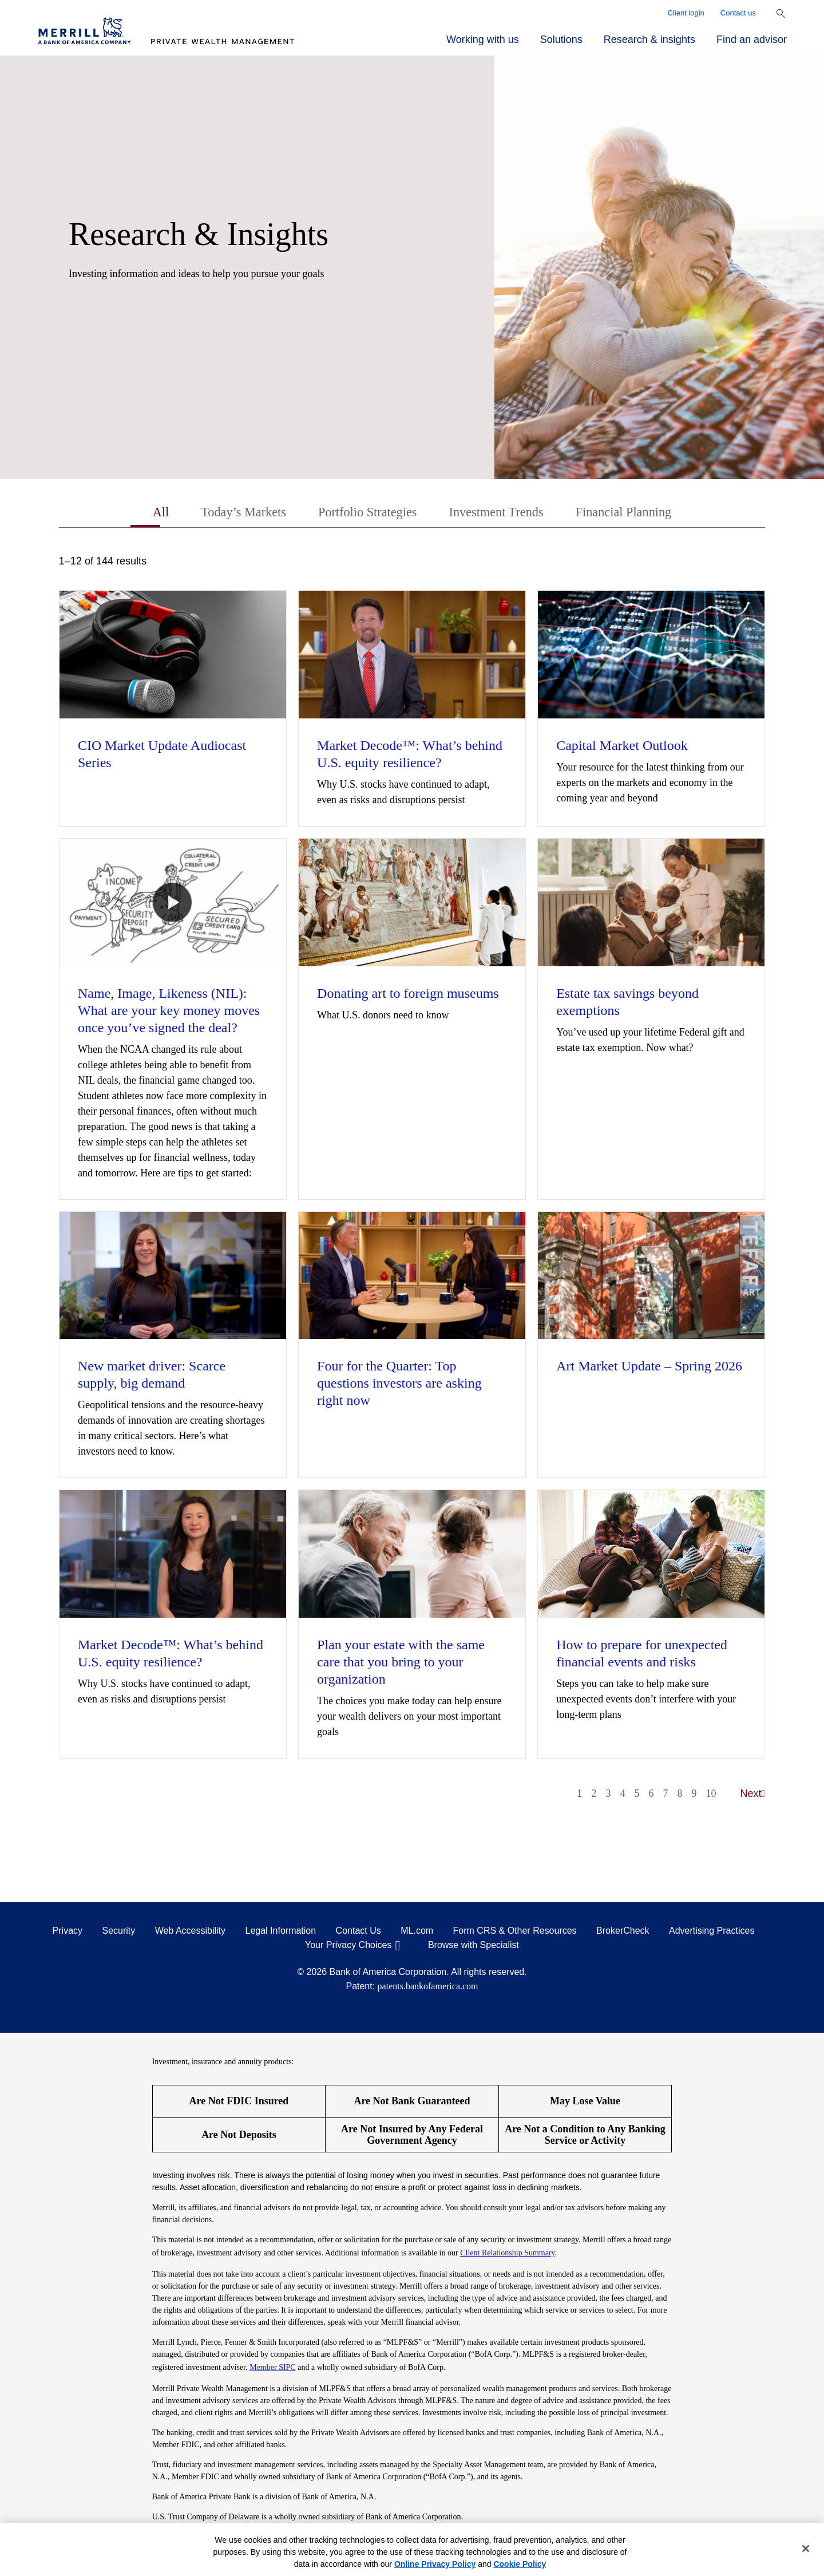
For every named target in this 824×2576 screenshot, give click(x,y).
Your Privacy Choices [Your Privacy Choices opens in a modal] (348, 1946)
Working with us (482, 39)
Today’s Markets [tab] (233, 512)
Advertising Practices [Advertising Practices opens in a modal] (711, 1932)
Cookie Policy (519, 2564)
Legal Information (280, 1932)
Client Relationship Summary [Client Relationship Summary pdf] (507, 2254)
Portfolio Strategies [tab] (364, 512)
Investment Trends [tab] (500, 512)
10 (711, 1794)
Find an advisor (751, 39)
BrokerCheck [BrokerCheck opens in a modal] (622, 1932)
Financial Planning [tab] (635, 512)
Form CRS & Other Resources (515, 1932)
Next (753, 1794)
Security (119, 1932)
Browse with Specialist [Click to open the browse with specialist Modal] (473, 1946)
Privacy (67, 1932)
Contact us (738, 13)
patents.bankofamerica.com (428, 1987)
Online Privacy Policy (435, 2564)
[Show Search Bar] (781, 13)
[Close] (805, 2548)
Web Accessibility (190, 1932)
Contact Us (358, 1932)
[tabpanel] (412, 1184)
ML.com (417, 1932)
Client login (686, 13)
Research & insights (649, 39)
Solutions (561, 39)
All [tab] (146, 512)
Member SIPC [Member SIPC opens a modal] (272, 2368)
